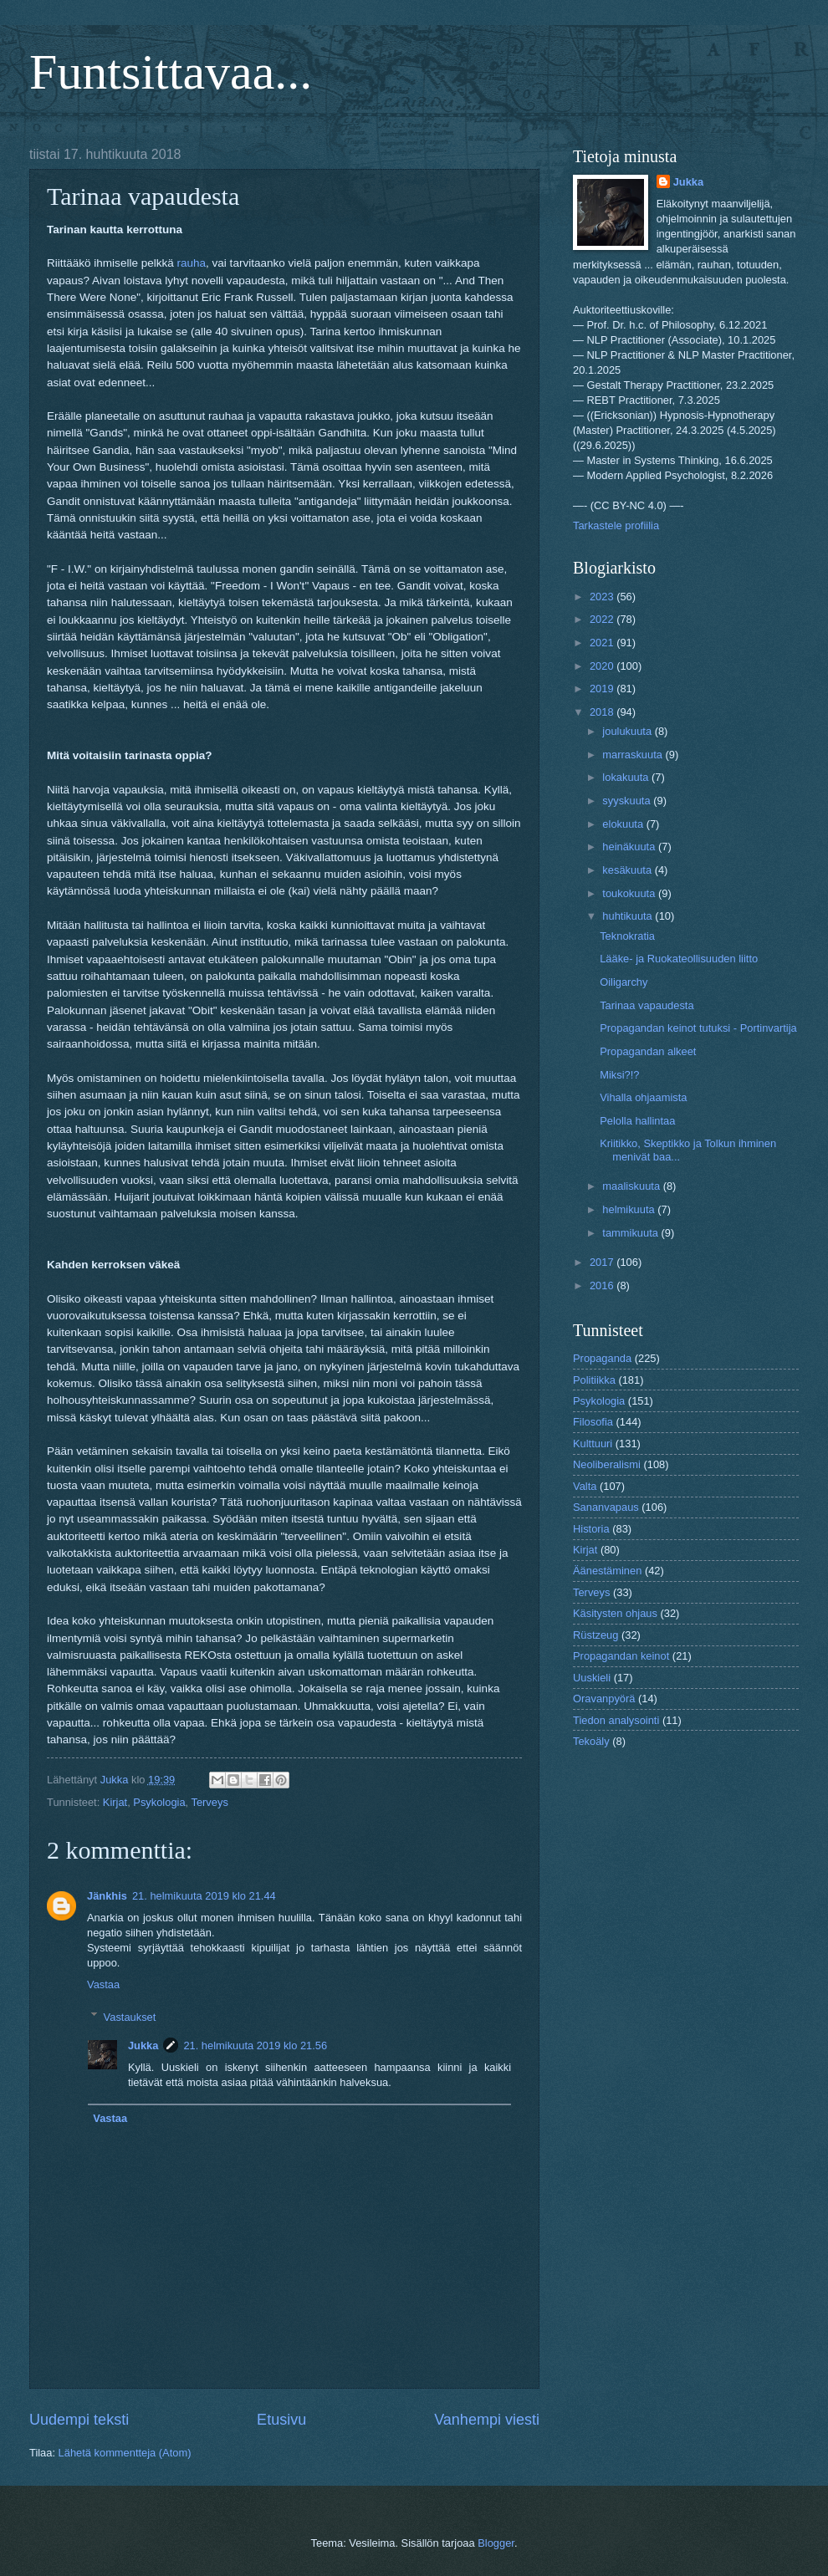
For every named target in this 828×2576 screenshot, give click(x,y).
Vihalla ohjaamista (643, 1097)
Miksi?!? (619, 1075)
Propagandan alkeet (648, 1051)
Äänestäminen (607, 1570)
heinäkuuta (630, 846)
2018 (603, 712)
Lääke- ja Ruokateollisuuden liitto (679, 958)
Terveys (209, 1802)
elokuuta (624, 824)
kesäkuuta (628, 870)
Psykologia (159, 1802)
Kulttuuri (592, 1443)
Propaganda (602, 1358)
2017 (603, 1262)
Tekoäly (591, 1741)
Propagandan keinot (621, 1656)
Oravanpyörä (604, 1698)
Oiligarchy (623, 982)
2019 (603, 688)
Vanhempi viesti (486, 2419)
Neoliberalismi (607, 1464)
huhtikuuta (628, 916)
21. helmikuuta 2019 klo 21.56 (255, 2045)
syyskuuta (627, 800)
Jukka (143, 2045)
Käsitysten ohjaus (615, 1613)
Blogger (496, 2543)
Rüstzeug (595, 1635)
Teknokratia (627, 936)
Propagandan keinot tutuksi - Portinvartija (698, 1028)
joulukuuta (628, 731)
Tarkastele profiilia (616, 525)
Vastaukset (130, 2016)
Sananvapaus (606, 1507)
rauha (192, 263)
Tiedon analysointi (616, 1720)
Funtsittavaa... (170, 71)
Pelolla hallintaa (637, 1121)
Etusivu (281, 2419)
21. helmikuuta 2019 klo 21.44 (204, 1896)
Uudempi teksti (79, 2419)
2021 (603, 642)
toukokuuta (630, 893)
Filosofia (593, 1422)
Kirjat (115, 1802)
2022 (603, 619)
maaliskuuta (632, 1186)
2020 (603, 666)
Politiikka (594, 1380)
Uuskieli (592, 1677)
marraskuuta (633, 754)
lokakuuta (627, 777)
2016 (603, 1285)
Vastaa (103, 1984)
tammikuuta (631, 1233)
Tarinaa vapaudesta (646, 1005)
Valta (584, 1486)
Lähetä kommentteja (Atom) (125, 2452)
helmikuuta (629, 1209)
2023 (603, 596)
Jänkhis (107, 1896)
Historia (591, 1529)
